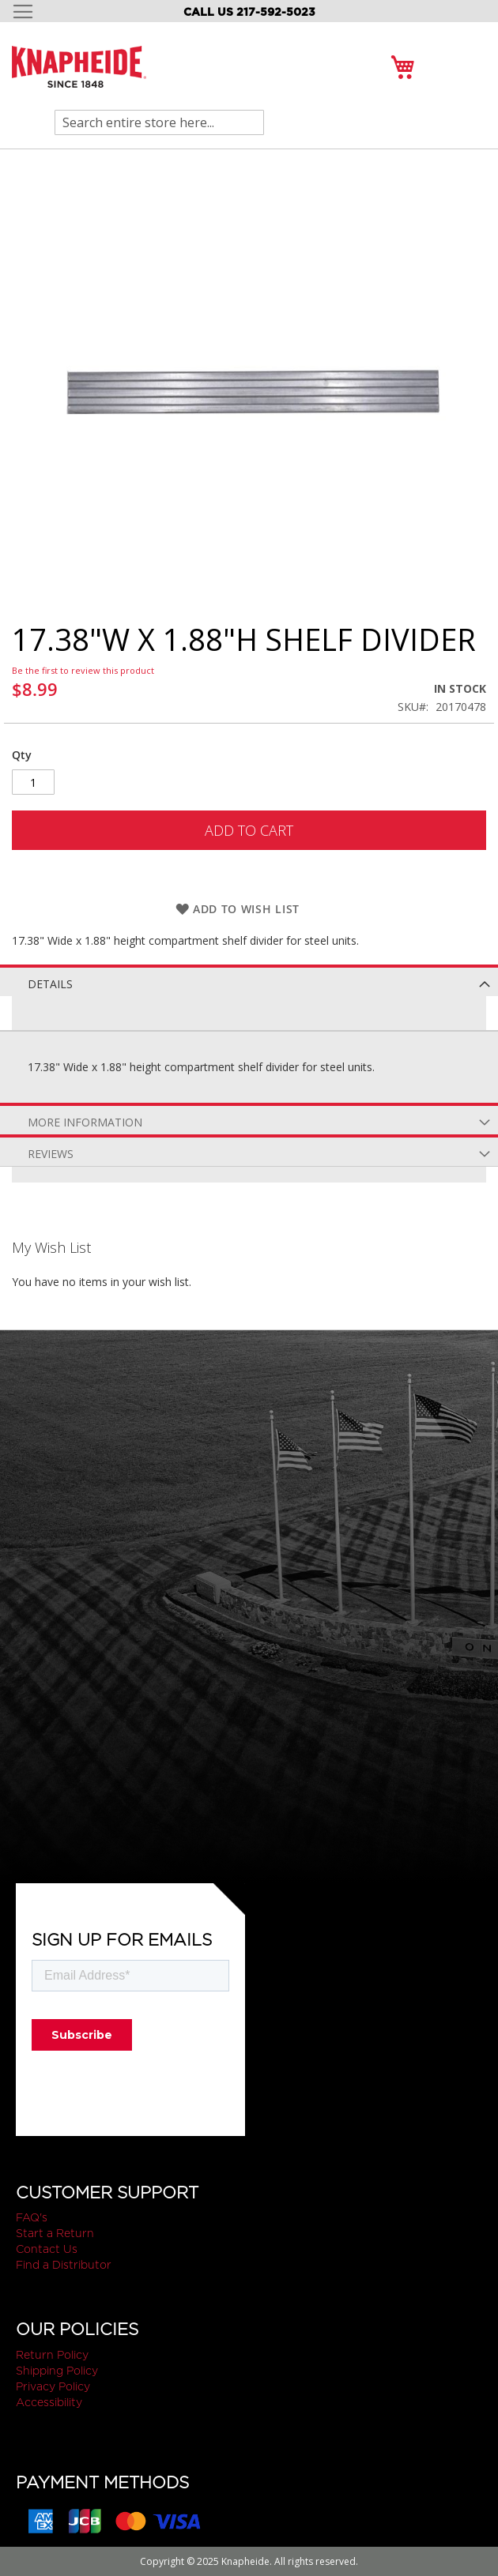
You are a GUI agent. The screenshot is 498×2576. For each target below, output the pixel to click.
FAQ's (31, 2217)
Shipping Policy (57, 2370)
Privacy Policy (53, 2386)
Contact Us (46, 2249)
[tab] (249, 980)
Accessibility (49, 2402)
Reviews (51, 1153)
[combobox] (159, 122)
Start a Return (55, 2233)
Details (50, 983)
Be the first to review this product (83, 670)
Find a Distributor (63, 2264)
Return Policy (52, 2354)
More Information (85, 1122)
